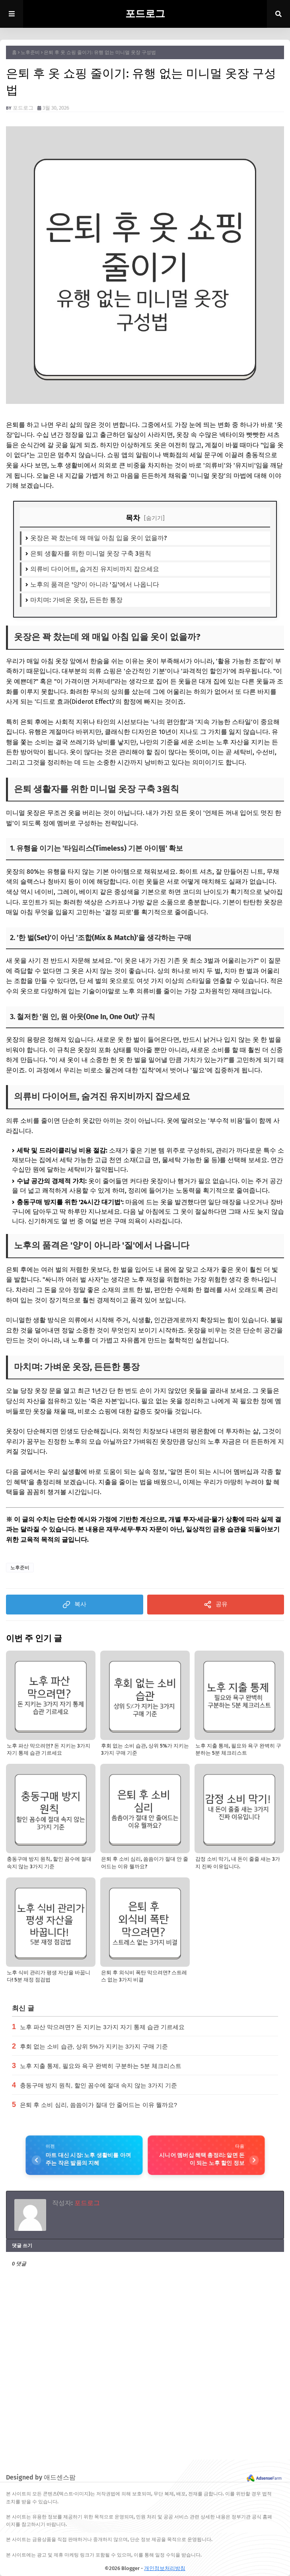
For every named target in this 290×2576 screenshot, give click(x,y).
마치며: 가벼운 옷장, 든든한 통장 (76, 600)
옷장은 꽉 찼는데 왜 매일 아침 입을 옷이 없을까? (98, 538)
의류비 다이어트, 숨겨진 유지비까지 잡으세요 (94, 569)
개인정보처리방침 (164, 2568)
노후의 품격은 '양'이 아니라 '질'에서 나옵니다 (94, 584)
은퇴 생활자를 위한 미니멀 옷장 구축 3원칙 (90, 553)
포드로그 (145, 14)
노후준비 (30, 52)
